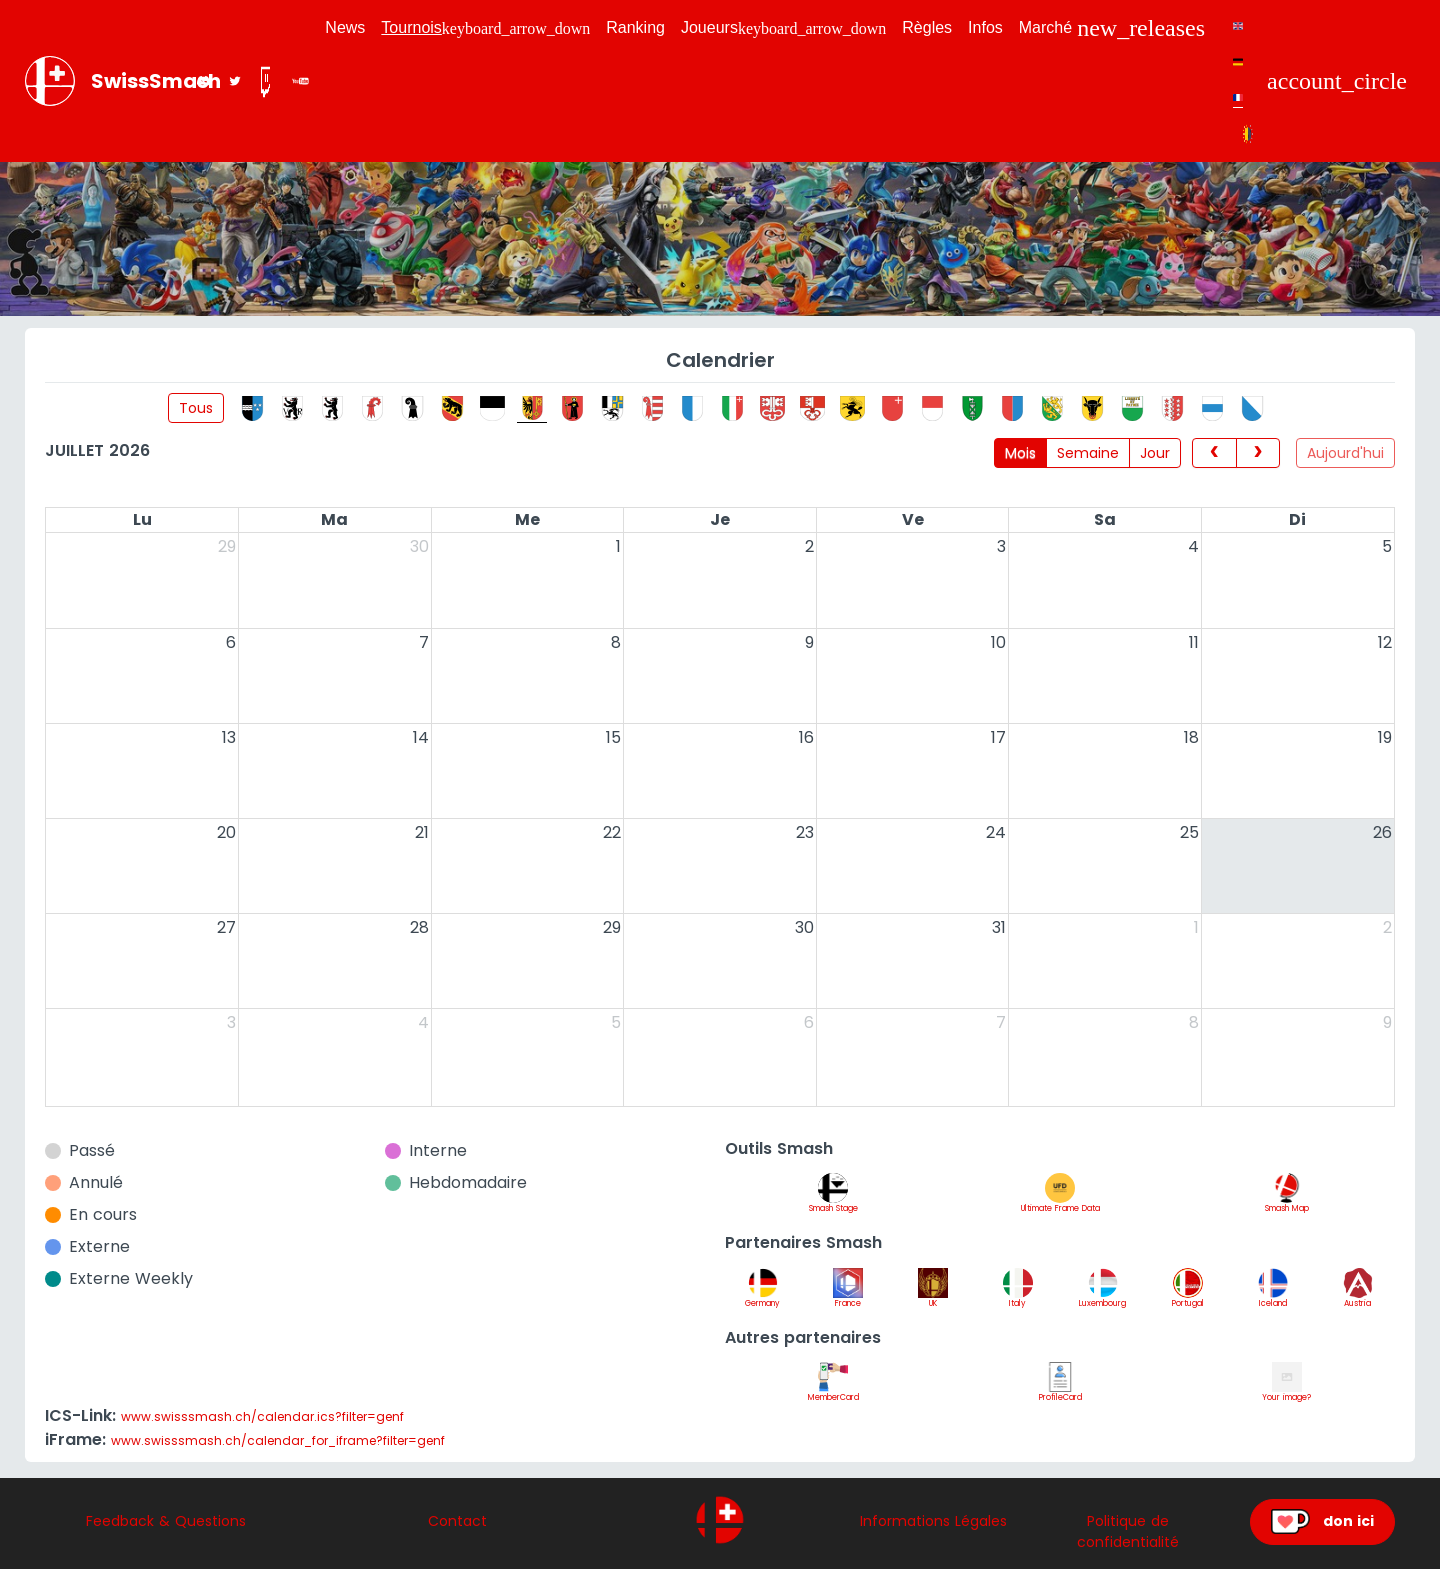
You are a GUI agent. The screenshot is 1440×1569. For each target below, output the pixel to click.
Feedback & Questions (166, 1521)
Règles (927, 27)
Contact (457, 1521)
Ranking (635, 27)
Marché (1112, 28)
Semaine (1088, 453)
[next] (1258, 453)
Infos (985, 27)
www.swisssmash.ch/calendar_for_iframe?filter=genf (278, 1440)
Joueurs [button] (783, 28)
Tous (196, 408)
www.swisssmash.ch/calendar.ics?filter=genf (262, 1416)
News (345, 27)
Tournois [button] (485, 28)
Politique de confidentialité (1128, 1531)
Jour (1155, 453)
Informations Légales (933, 1521)
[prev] (1214, 453)
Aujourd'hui (1345, 453)
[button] (1337, 81)
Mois (1020, 453)
